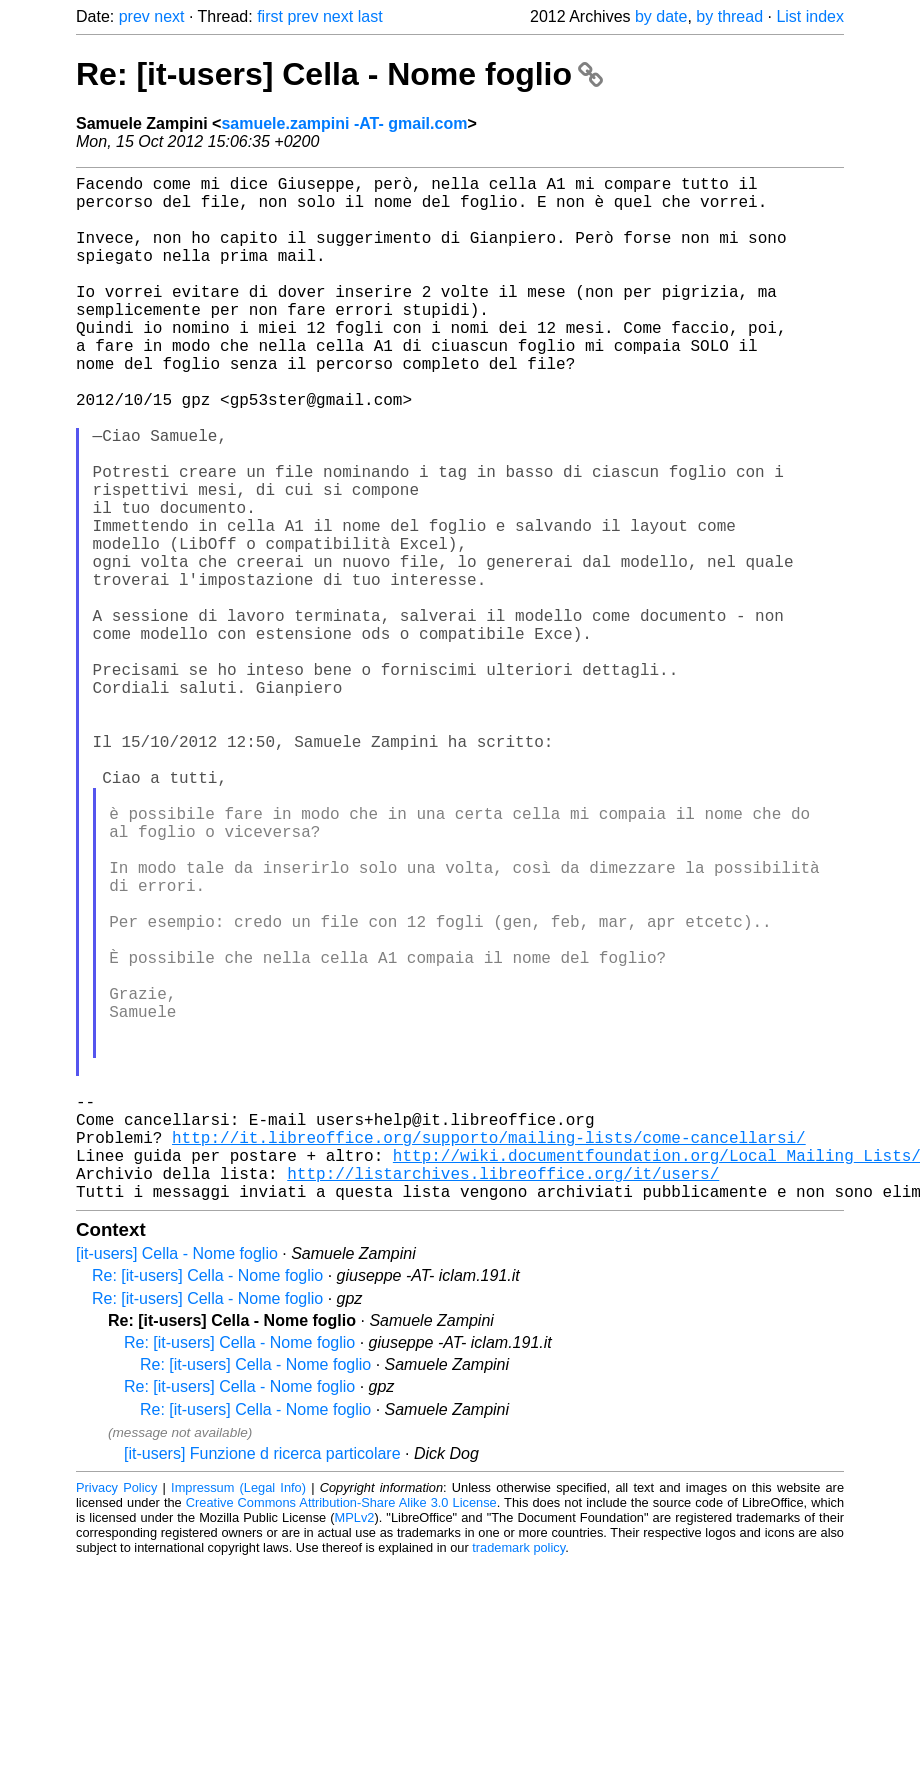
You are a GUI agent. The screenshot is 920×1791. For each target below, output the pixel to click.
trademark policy (518, 1775)
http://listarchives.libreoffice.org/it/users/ (503, 1397)
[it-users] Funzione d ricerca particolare (262, 1681)
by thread (729, 16)
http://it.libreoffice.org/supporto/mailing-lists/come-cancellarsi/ (489, 1353)
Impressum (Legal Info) (238, 1715)
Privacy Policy (116, 1715)
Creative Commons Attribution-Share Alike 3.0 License (341, 1730)
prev (134, 16)
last (370, 16)
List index (810, 16)
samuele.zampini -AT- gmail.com (344, 123)
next (169, 16)
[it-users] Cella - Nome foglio (177, 1481)
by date (661, 16)
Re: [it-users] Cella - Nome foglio (339, 74)
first (270, 16)
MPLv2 (355, 1745)
